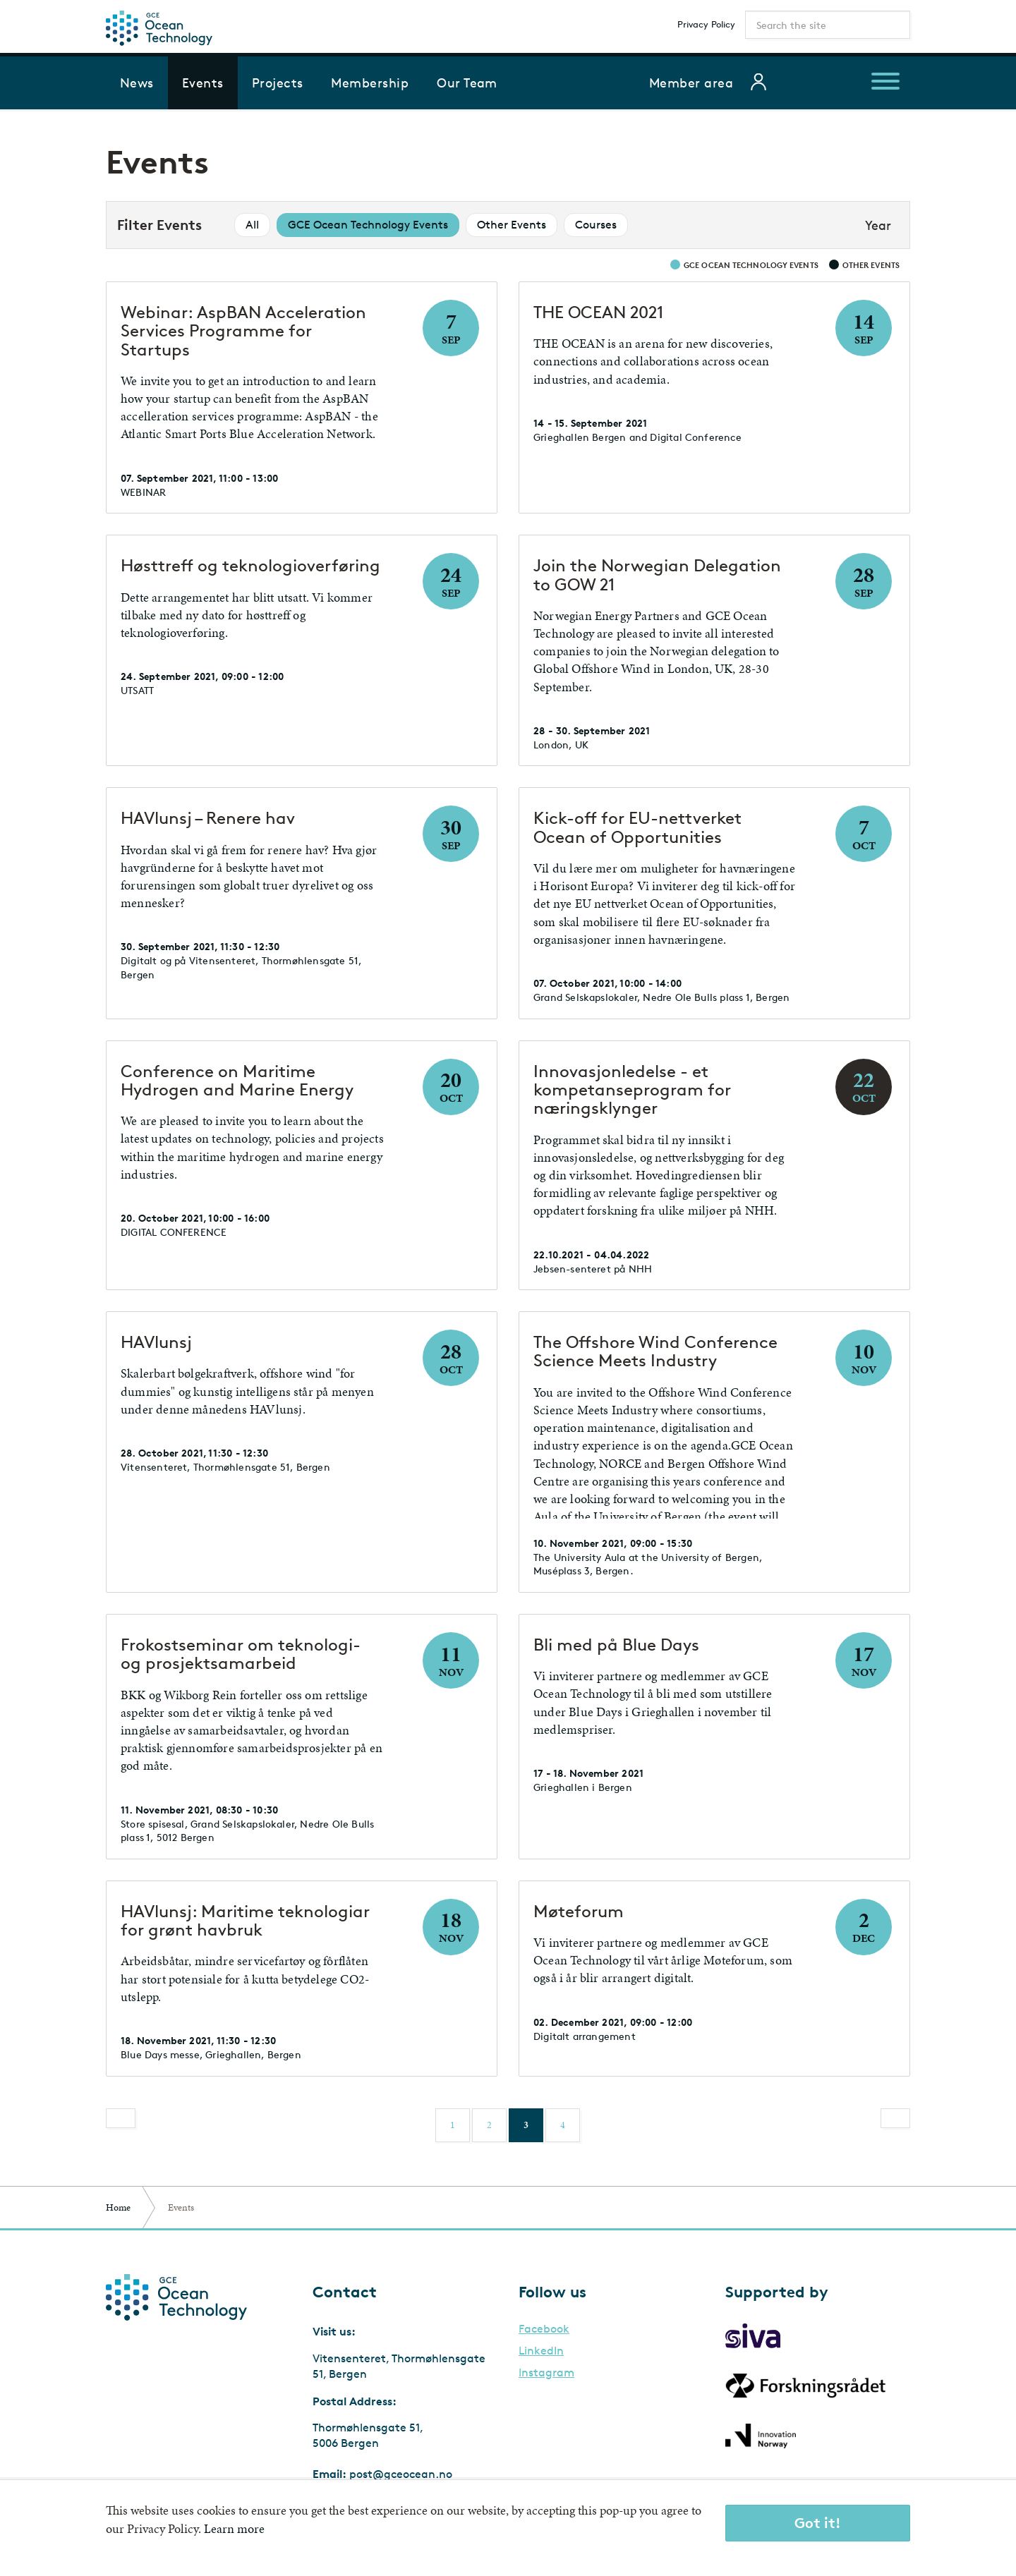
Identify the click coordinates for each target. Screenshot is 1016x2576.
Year (878, 225)
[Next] (895, 2118)
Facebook (544, 2329)
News (137, 82)
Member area (691, 82)
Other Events (511, 224)
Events (203, 82)
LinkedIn (541, 2351)
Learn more (234, 2528)
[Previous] (120, 2118)
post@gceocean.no (400, 2474)
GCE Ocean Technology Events (368, 224)
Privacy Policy (706, 24)
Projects (277, 82)
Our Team (467, 82)
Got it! (817, 2523)
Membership (370, 82)
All (252, 224)
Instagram (546, 2372)
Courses (596, 224)
